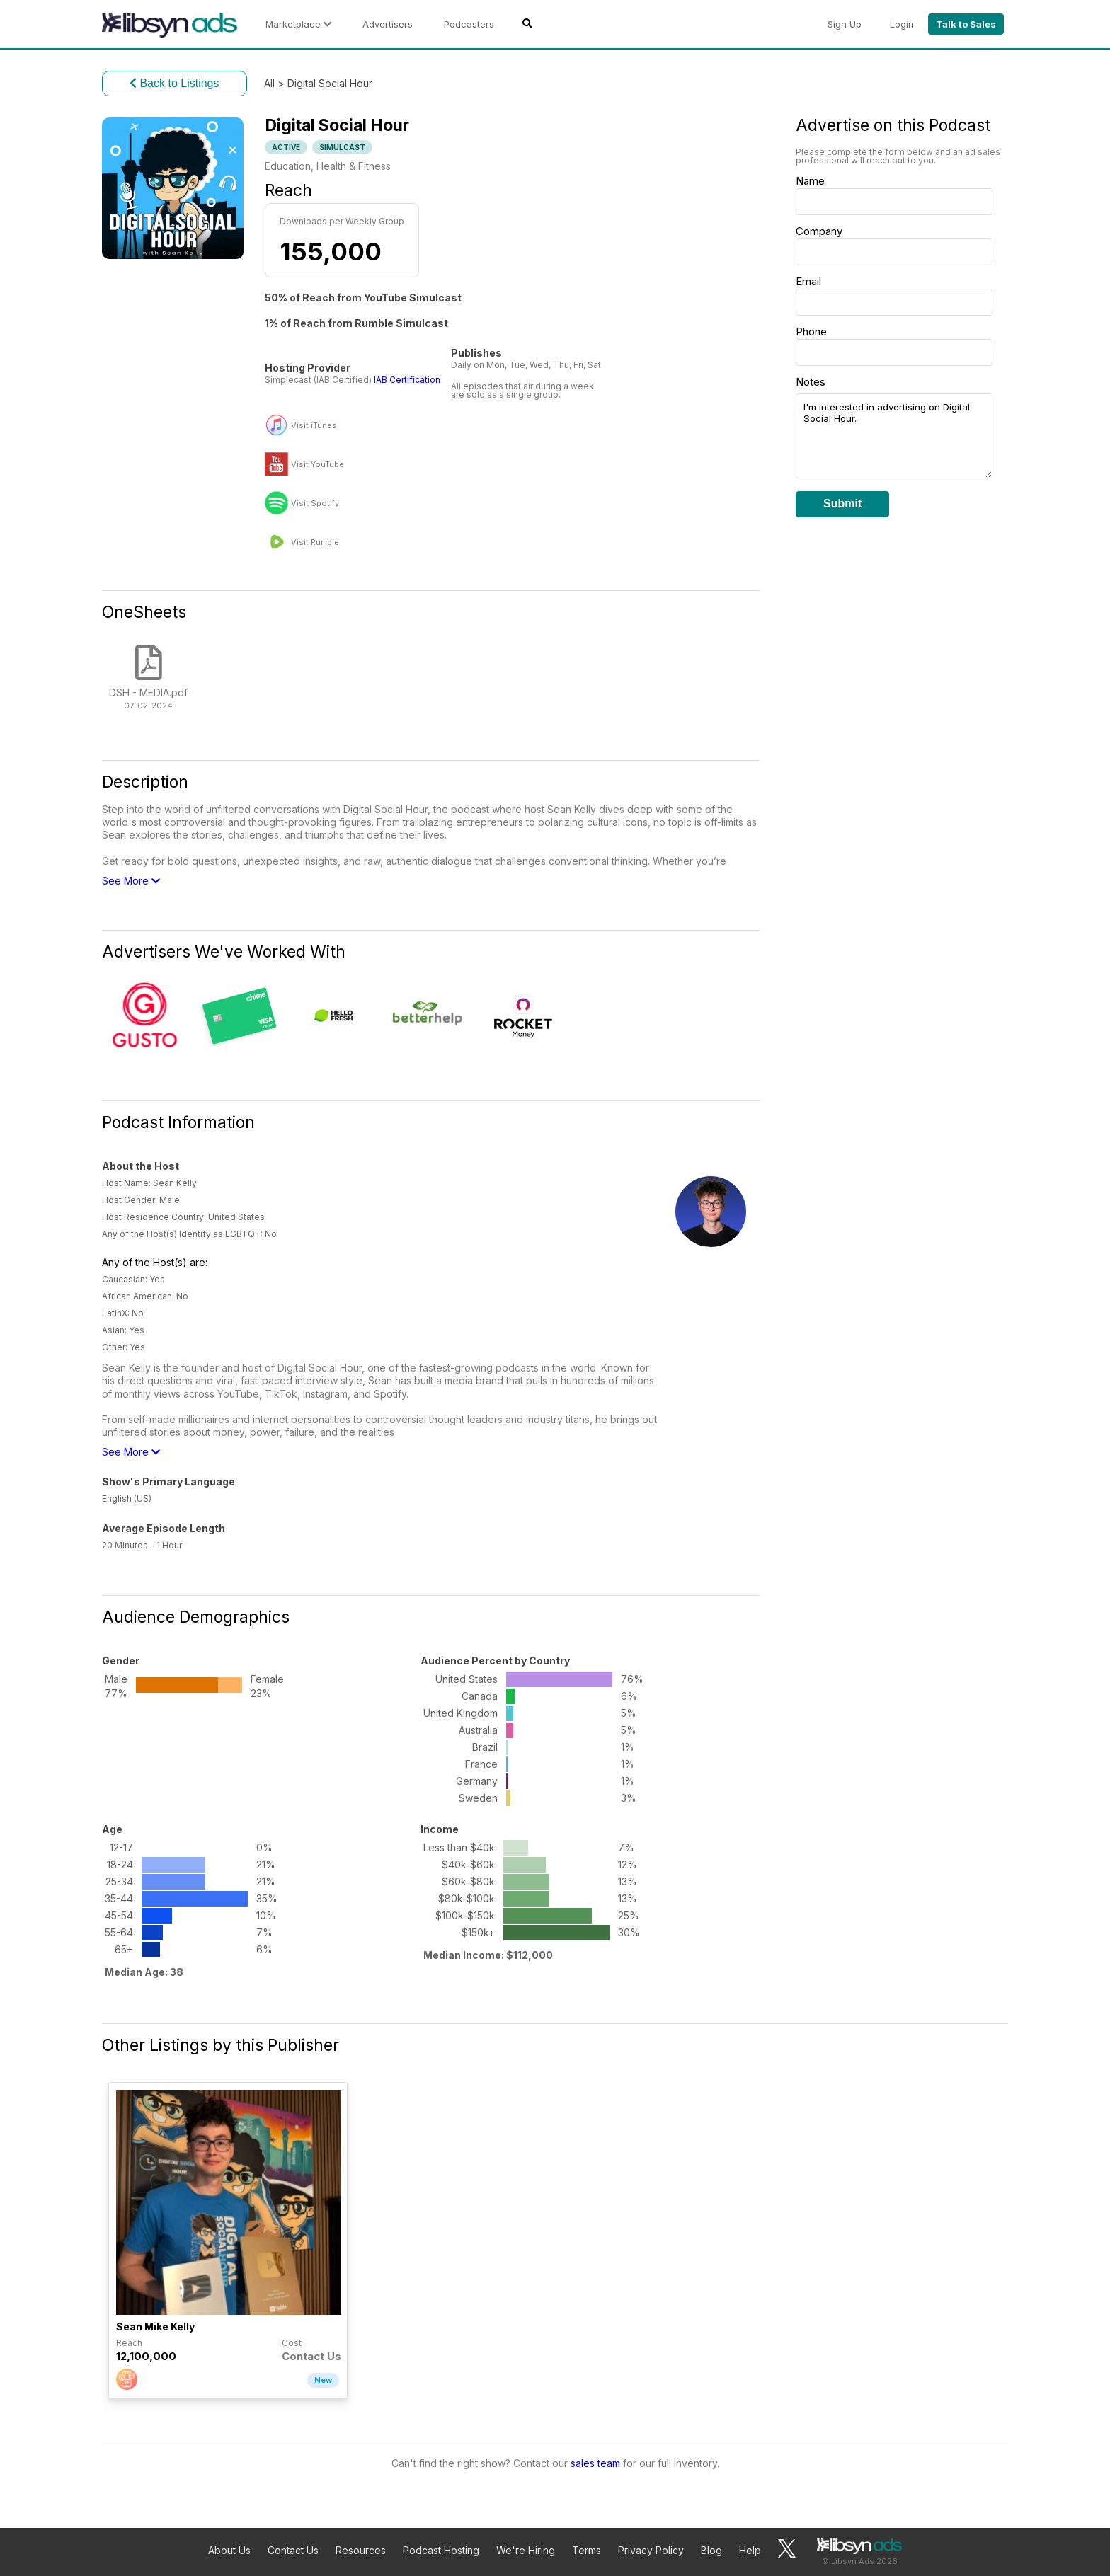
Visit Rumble (315, 542)
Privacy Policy (651, 2550)
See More (131, 881)
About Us (229, 2550)
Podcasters (469, 24)
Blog (711, 2550)
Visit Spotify (315, 503)
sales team (595, 2463)
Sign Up (845, 24)
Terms (586, 2550)
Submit (842, 504)
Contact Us (293, 2550)
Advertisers (387, 24)
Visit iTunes (314, 426)
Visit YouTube (317, 464)
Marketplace (298, 24)
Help (750, 2550)
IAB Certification (407, 379)
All (269, 83)
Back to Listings (174, 83)
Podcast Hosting (441, 2550)
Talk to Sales (966, 24)
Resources (361, 2550)
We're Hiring (525, 2550)
